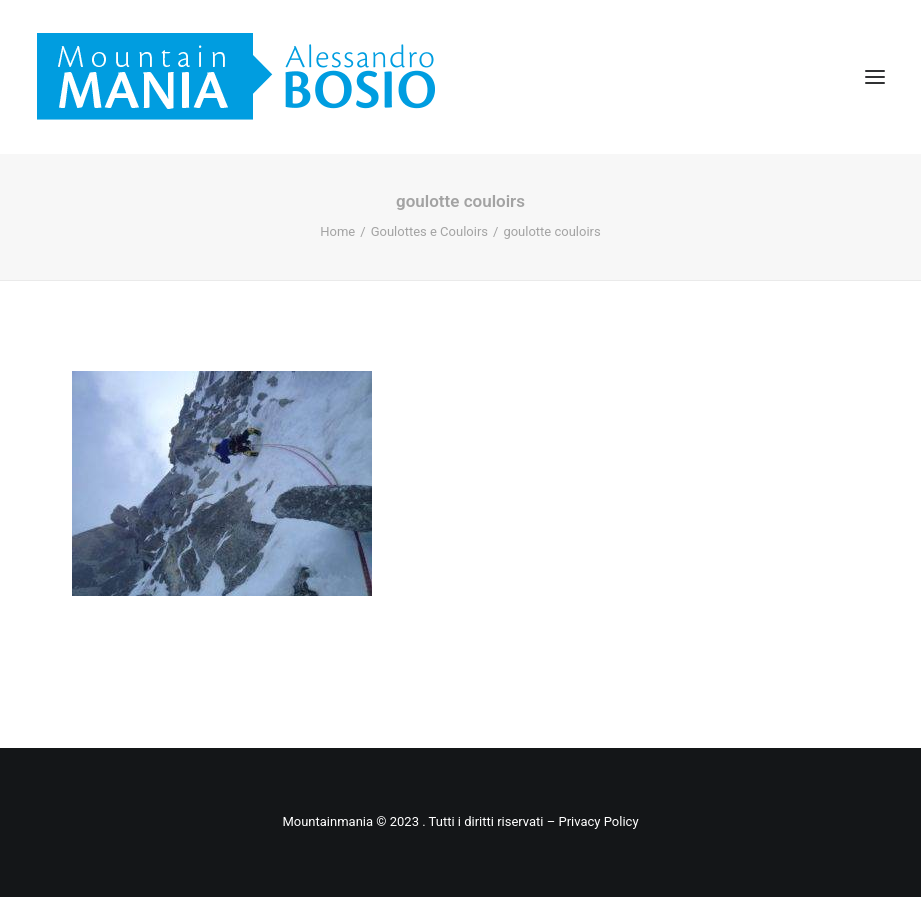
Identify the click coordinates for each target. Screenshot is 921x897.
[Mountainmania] (236, 77)
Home (337, 231)
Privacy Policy (599, 821)
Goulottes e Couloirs (429, 231)
